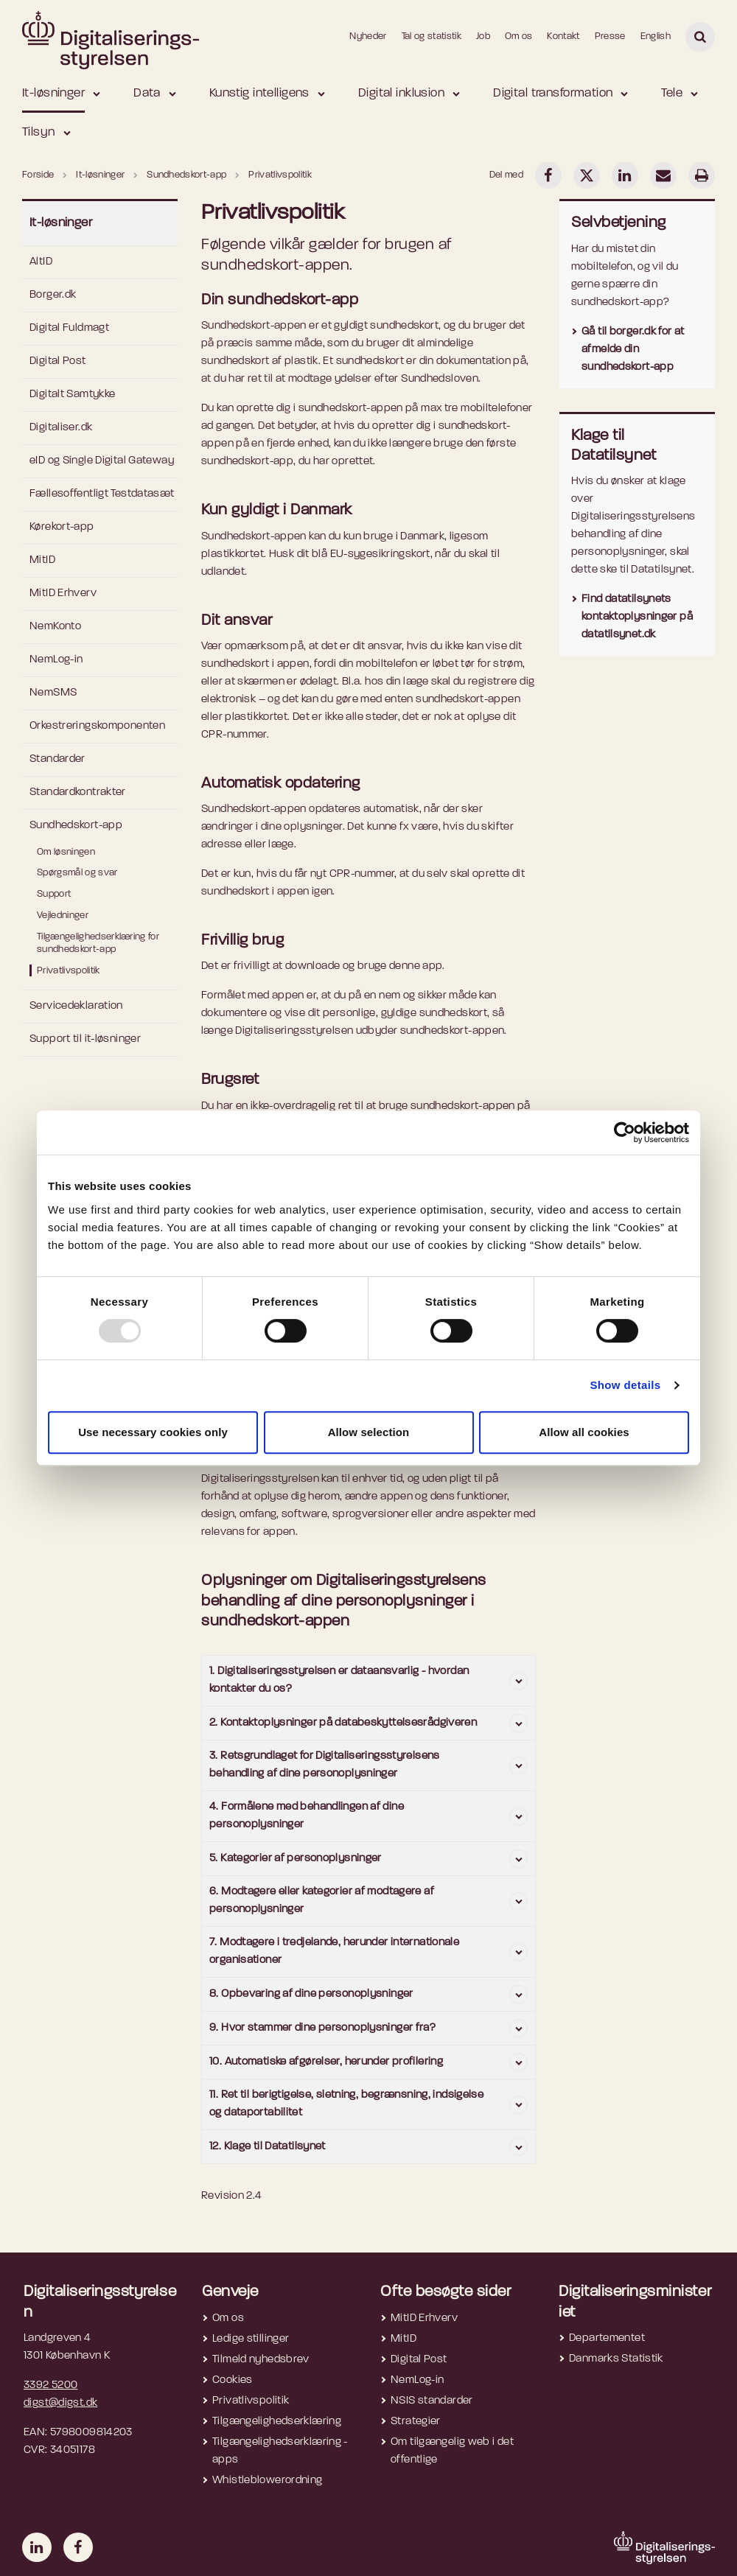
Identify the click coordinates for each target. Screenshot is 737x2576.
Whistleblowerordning (267, 2480)
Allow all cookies (584, 1432)
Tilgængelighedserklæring (276, 2421)
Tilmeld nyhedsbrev (261, 2359)
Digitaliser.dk (60, 427)
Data (147, 93)
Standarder (57, 759)
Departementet (607, 2338)
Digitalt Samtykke (72, 394)
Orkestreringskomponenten (97, 726)
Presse (610, 36)
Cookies (232, 2380)
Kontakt (563, 36)
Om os (519, 36)
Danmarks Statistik (616, 2359)
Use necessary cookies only (153, 1432)
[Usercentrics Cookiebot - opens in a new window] (624, 1132)
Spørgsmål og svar (77, 873)
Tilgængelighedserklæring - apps (280, 2451)
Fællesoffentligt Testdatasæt (102, 494)
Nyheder (367, 36)
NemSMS (53, 693)
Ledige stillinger (250, 2339)
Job (483, 36)
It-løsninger (53, 93)
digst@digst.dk (60, 2403)
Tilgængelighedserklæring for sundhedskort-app (98, 943)
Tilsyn (38, 132)
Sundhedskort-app (75, 825)
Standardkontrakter (77, 792)
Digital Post (57, 361)
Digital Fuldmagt (69, 328)
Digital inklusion (401, 93)
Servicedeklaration (76, 1006)
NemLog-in (56, 659)
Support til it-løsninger (85, 1039)
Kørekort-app (61, 527)
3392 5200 (50, 2385)
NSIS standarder (432, 2401)
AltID (40, 261)
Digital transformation (552, 93)
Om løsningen (66, 852)
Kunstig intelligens (259, 93)
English (655, 36)
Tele (671, 93)
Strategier (416, 2421)
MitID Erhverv (63, 593)
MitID (42, 560)
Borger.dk (52, 295)
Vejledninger (62, 915)
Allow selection (369, 1432)
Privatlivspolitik (68, 971)
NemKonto (55, 626)
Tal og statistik (431, 36)
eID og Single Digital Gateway (101, 460)
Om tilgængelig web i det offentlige (452, 2451)
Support (54, 894)
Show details (625, 1385)
